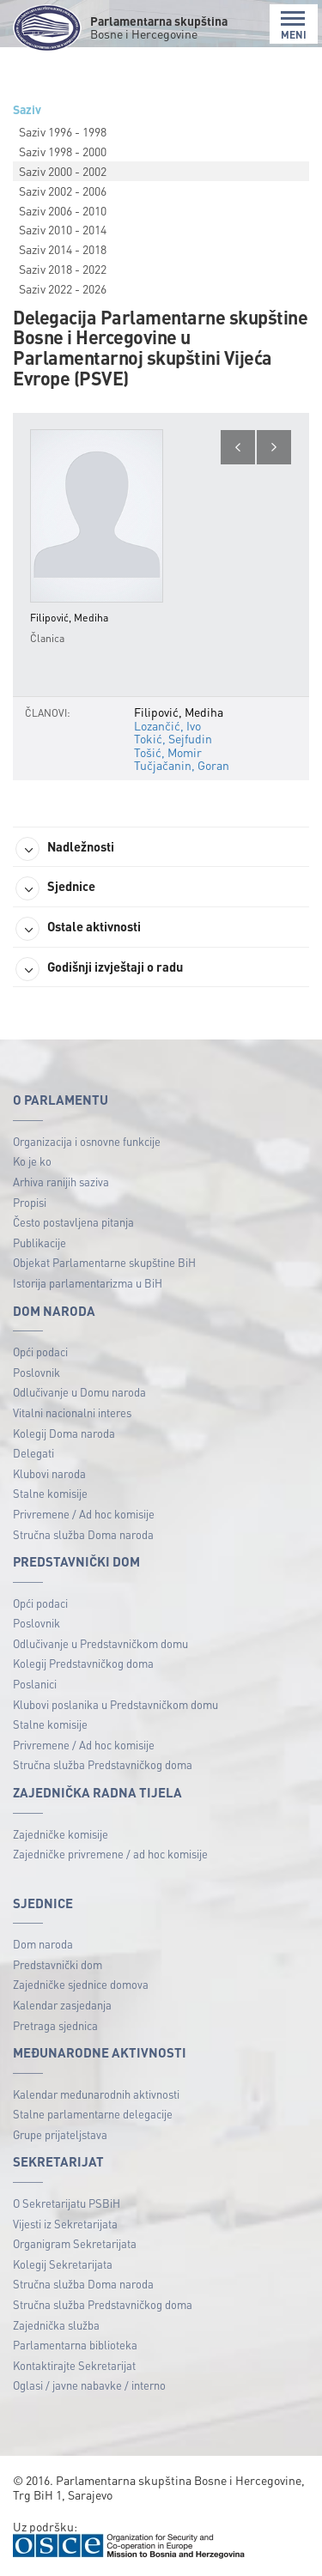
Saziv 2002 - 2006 (62, 190)
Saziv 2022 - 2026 (62, 288)
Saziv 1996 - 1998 (62, 131)
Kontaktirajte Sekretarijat (74, 2365)
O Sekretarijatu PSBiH (66, 2203)
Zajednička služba (56, 2325)
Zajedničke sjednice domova (81, 1984)
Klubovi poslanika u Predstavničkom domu (115, 1704)
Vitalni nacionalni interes (72, 1412)
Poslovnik (36, 1372)
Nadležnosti (64, 849)
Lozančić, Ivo (167, 725)
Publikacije (39, 1242)
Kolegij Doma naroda (64, 1433)
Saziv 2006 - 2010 (62, 210)
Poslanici (35, 1683)
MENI (294, 25)
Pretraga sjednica (55, 2025)
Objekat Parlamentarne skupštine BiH (104, 1262)
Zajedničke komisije (60, 1834)
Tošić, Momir (168, 752)
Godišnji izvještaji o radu (99, 969)
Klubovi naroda (49, 1473)
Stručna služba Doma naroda (83, 1534)
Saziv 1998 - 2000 (62, 151)
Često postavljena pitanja (73, 1222)
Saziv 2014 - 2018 (62, 249)
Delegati (33, 1453)
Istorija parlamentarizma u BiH (87, 1283)
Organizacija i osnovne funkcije (87, 1141)
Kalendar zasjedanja (62, 2004)
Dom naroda (43, 1944)
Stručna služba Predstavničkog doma (102, 1764)
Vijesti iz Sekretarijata (65, 2223)
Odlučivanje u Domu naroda (79, 1392)
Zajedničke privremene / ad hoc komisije (110, 1853)
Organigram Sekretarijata (75, 2243)
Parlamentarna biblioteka (75, 2344)
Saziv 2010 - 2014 (62, 229)
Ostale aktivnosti (78, 929)
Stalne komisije (50, 1493)
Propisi (29, 1202)
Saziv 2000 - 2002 (62, 171)
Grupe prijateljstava (60, 2134)
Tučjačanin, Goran (181, 765)
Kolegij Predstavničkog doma (83, 1663)
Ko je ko (32, 1161)
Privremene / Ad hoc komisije (84, 1513)
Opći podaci (40, 1351)
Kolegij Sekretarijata (62, 2264)
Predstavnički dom (57, 1964)
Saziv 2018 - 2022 (62, 268)
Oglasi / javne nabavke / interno (89, 2385)
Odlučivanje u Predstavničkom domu (100, 1643)
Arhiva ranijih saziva (61, 1181)
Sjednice (55, 888)
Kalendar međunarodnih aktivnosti (96, 2094)
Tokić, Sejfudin (173, 738)
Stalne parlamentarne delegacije (93, 2113)
